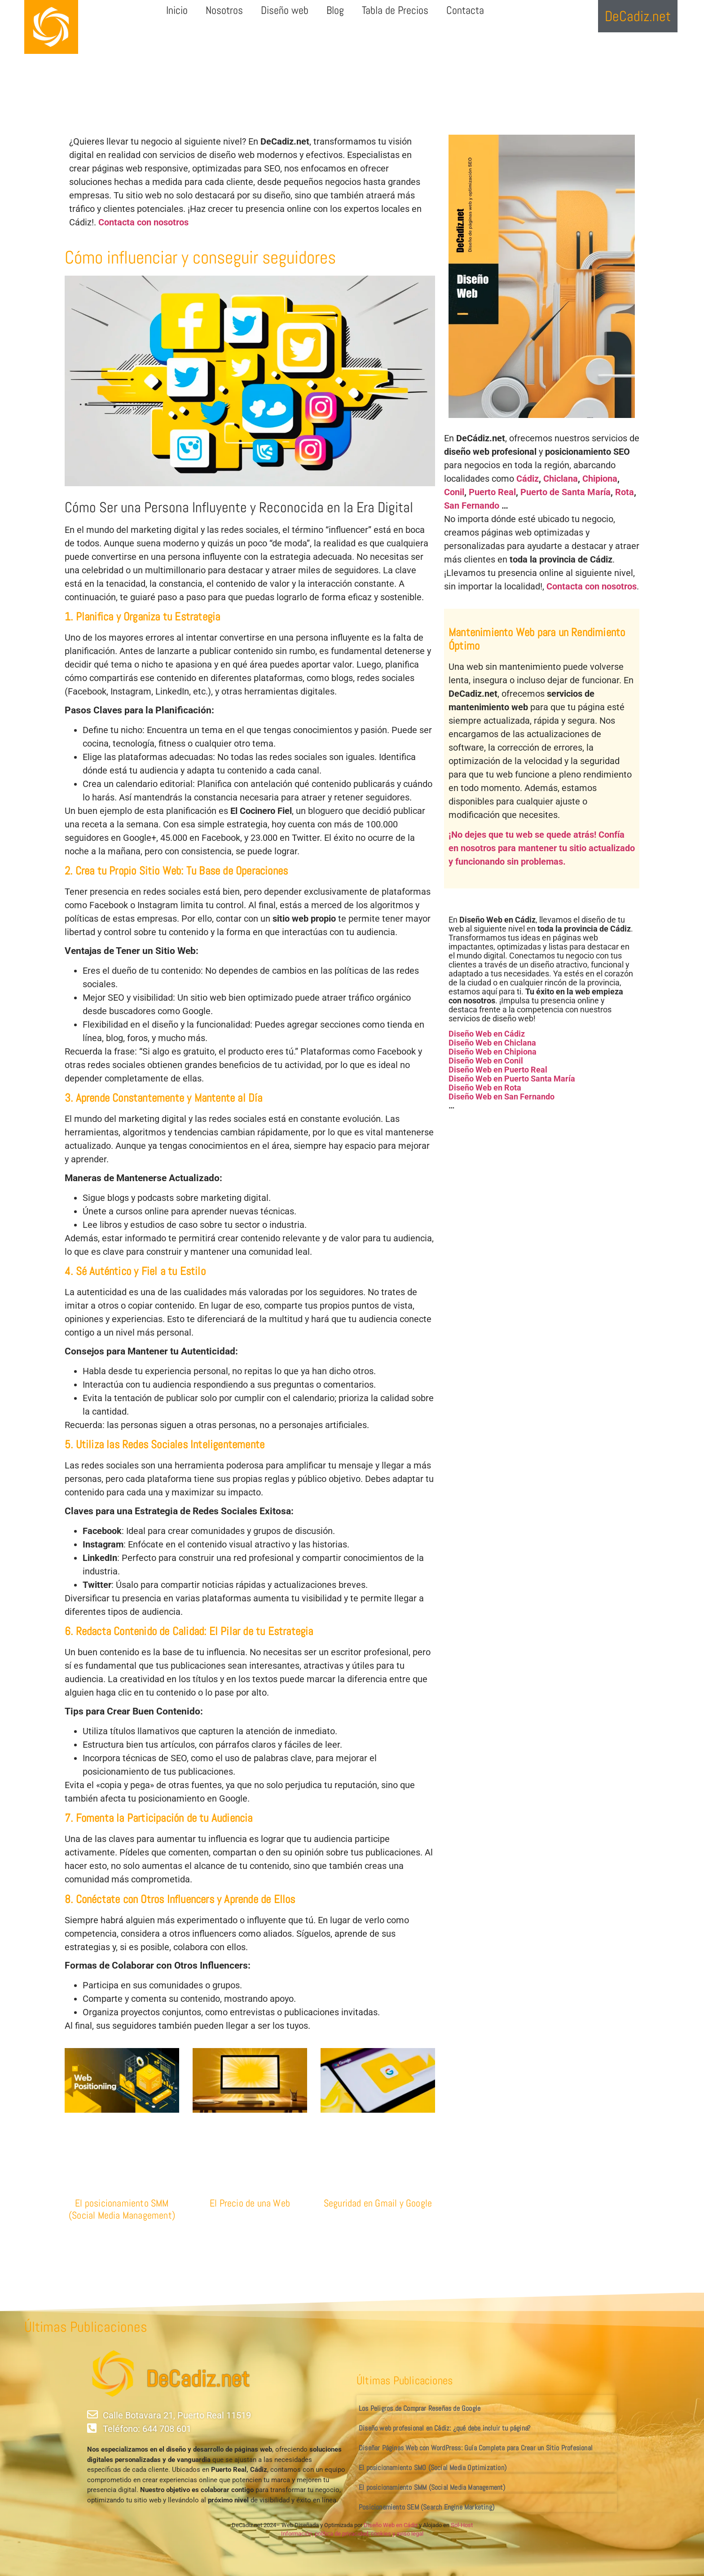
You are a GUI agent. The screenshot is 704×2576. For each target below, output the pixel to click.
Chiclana (560, 478)
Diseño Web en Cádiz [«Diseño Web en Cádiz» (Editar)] (487, 1033)
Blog (335, 10)
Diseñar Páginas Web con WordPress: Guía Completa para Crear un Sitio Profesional (476, 2448)
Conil (454, 492)
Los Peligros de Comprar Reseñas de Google (419, 2408)
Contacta (465, 10)
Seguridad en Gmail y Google (378, 2203)
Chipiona (599, 478)
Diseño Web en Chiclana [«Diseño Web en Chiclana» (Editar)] (492, 1042)
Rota (624, 492)
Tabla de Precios (395, 10)
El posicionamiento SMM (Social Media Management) (122, 2209)
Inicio (177, 10)
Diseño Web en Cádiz (391, 2525)
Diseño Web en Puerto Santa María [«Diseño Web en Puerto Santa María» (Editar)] (512, 1078)
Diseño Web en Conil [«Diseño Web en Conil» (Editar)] (486, 1060)
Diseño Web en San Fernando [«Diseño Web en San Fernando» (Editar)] (501, 1096)
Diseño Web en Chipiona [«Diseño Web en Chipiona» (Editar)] (493, 1051)
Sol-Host (462, 2525)
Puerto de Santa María (565, 492)
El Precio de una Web (250, 2203)
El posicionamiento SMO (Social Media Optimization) (432, 2467)
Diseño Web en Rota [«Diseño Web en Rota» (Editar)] (485, 1087)
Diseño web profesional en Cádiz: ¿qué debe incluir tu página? (444, 2428)
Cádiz (527, 478)
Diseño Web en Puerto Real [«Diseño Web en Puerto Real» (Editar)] (498, 1069)
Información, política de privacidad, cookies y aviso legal (352, 2533)
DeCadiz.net (197, 2379)
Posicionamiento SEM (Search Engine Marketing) (426, 2507)
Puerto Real (492, 492)
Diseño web (284, 10)
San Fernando (471, 505)
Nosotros (224, 10)
